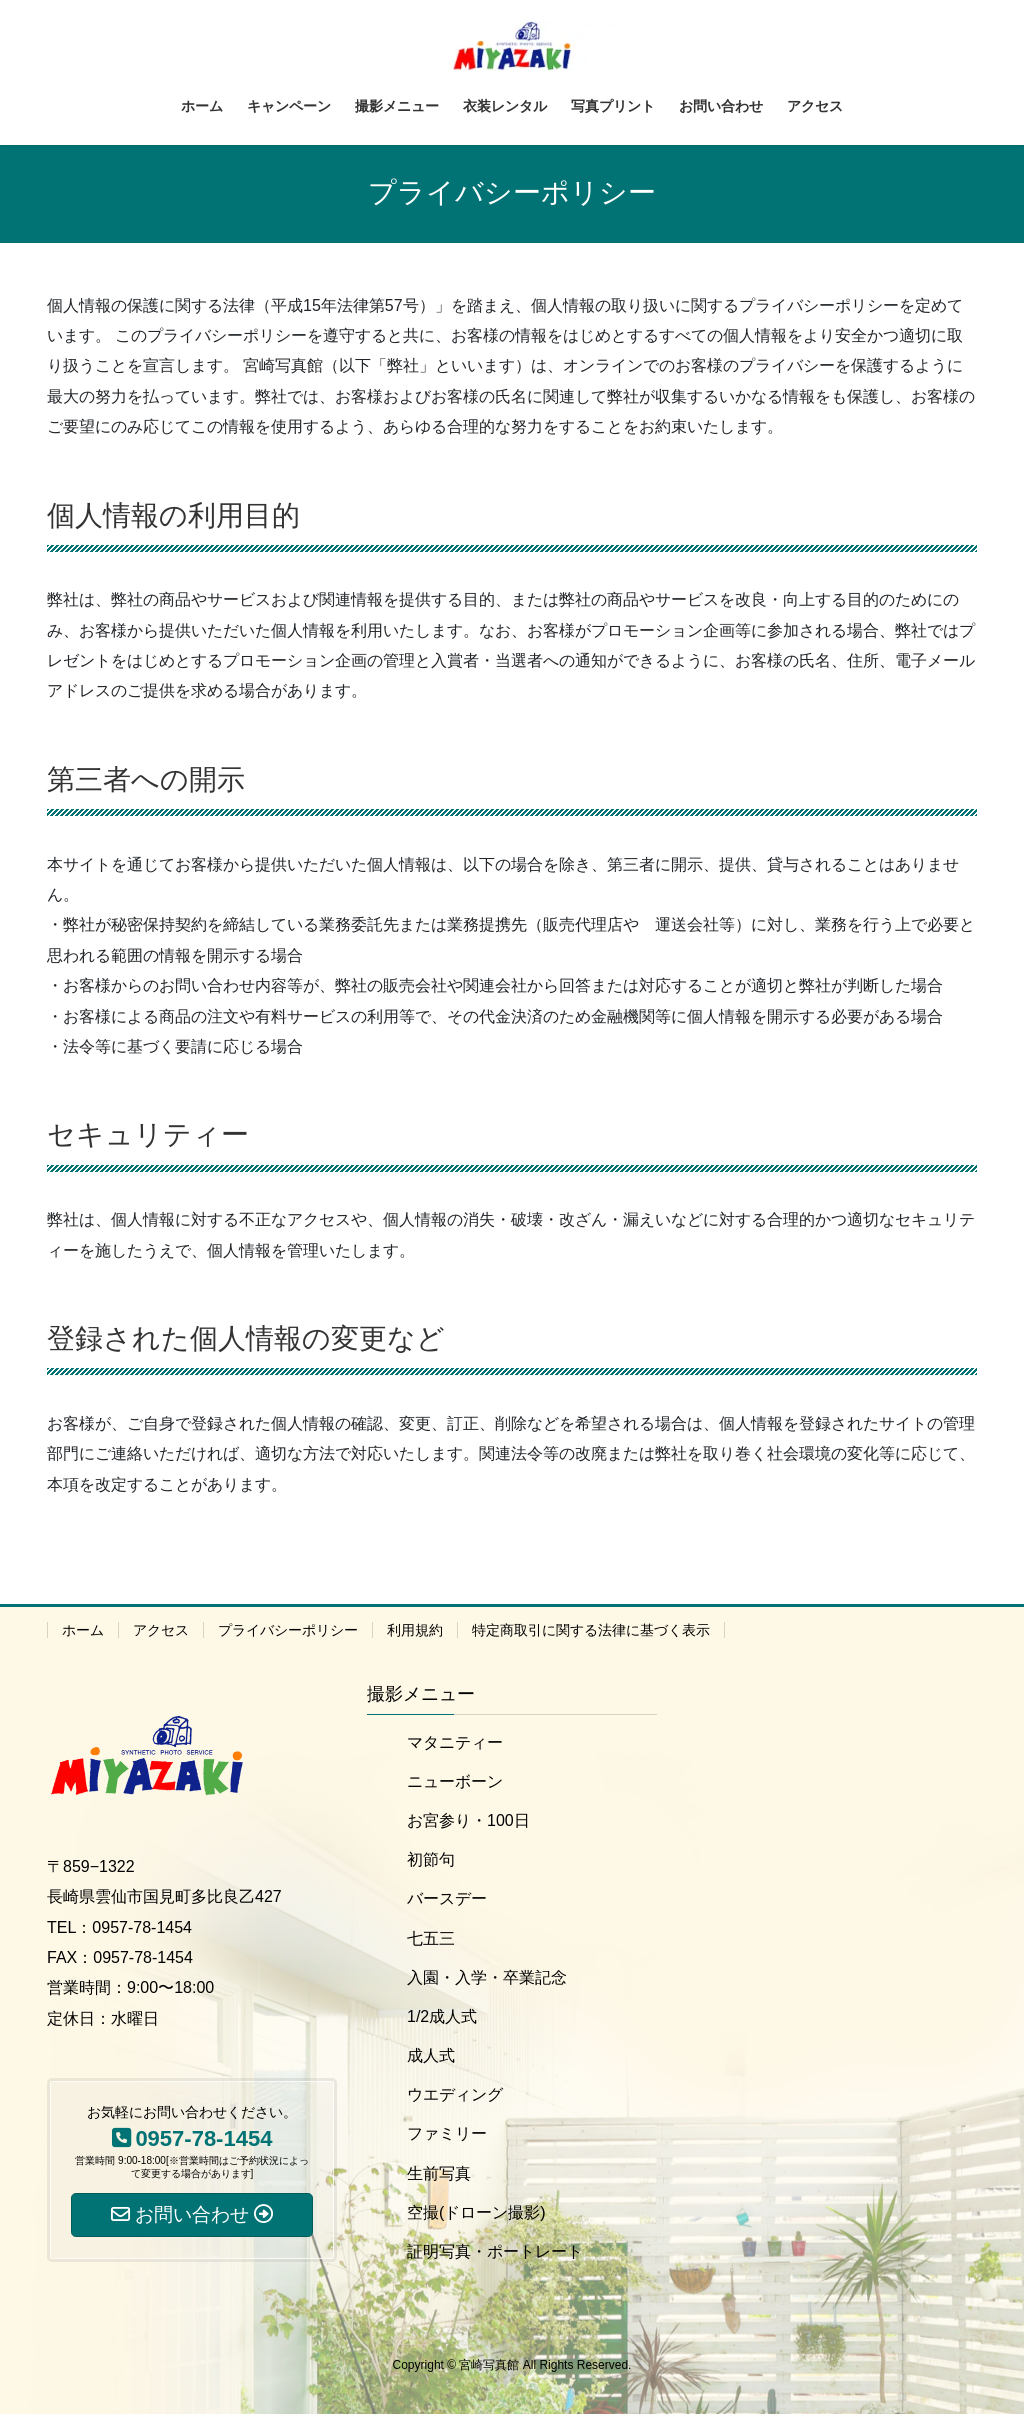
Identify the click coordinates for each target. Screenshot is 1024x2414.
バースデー (447, 1898)
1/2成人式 (442, 2016)
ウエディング (455, 2094)
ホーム (83, 1630)
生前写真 (439, 2173)
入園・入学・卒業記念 (487, 1977)
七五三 (431, 1938)
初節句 (431, 1859)
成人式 (431, 2055)
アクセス (161, 1630)
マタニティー (455, 1742)
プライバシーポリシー (288, 1630)
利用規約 (415, 1630)
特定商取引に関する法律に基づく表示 (591, 1630)
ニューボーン (455, 1781)
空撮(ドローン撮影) (476, 2212)
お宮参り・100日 (468, 1820)
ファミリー (447, 2133)
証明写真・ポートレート (495, 2251)
